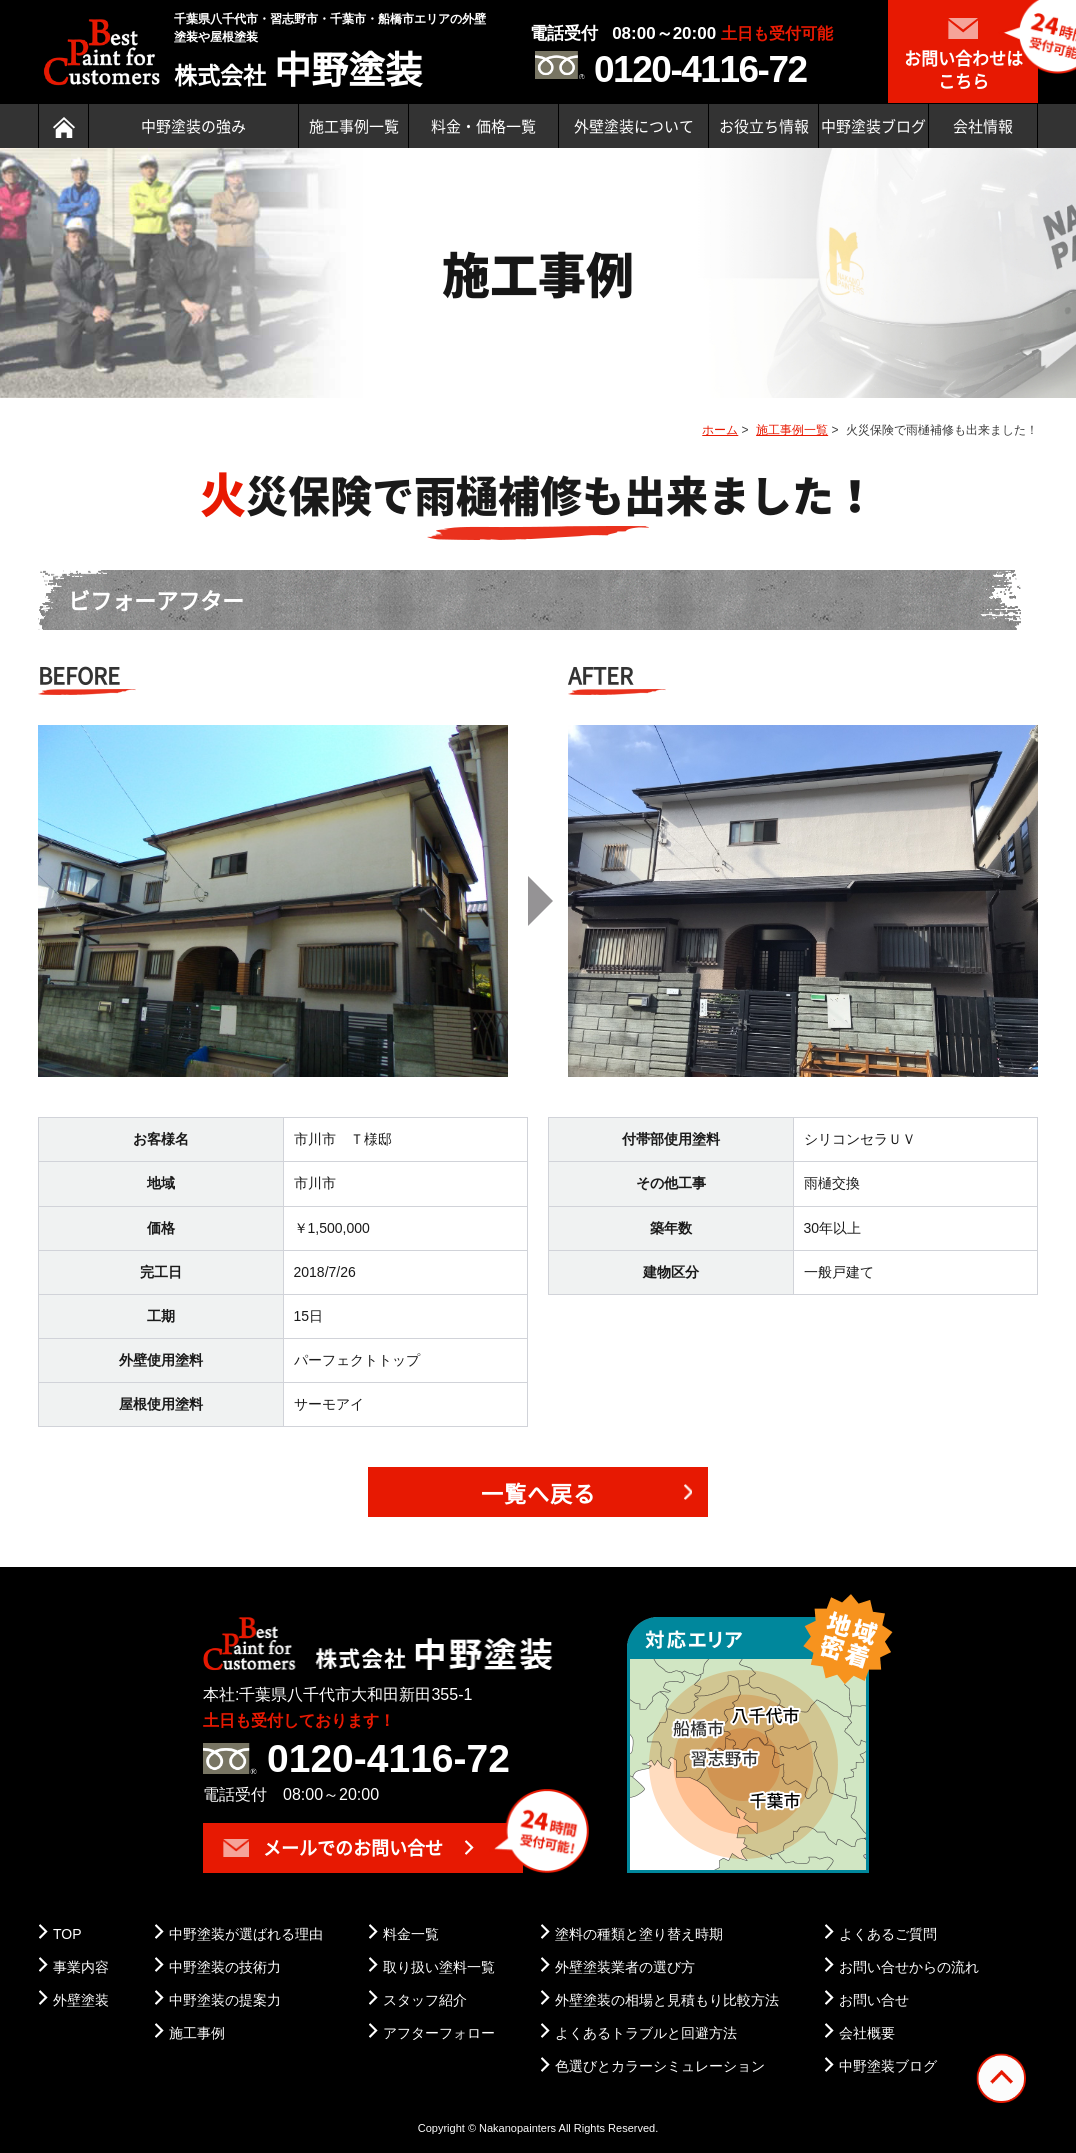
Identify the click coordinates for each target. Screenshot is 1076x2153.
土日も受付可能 (777, 33)
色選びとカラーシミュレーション (660, 2066)
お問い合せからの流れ (909, 1967)
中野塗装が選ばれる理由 (246, 1934)
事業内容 (81, 1967)
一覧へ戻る (538, 1492)
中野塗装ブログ (873, 126)
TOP (67, 1934)
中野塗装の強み (193, 126)
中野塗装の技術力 (225, 1967)
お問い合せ (874, 2000)
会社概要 (867, 2033)
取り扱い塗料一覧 (439, 1967)
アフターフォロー (439, 2033)
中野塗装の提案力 (225, 2000)
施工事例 (197, 2033)
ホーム (720, 430)
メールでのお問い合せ (333, 1847)
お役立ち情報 (764, 126)
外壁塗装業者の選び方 (625, 1967)
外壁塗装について (634, 126)
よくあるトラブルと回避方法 (646, 2033)
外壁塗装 (81, 2000)
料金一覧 (411, 1934)
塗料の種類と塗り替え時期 (639, 1934)
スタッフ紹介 (425, 2000)
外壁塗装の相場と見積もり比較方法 (667, 2000)
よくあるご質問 (888, 1934)
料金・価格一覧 (483, 126)
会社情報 (983, 126)
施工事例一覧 (354, 126)
